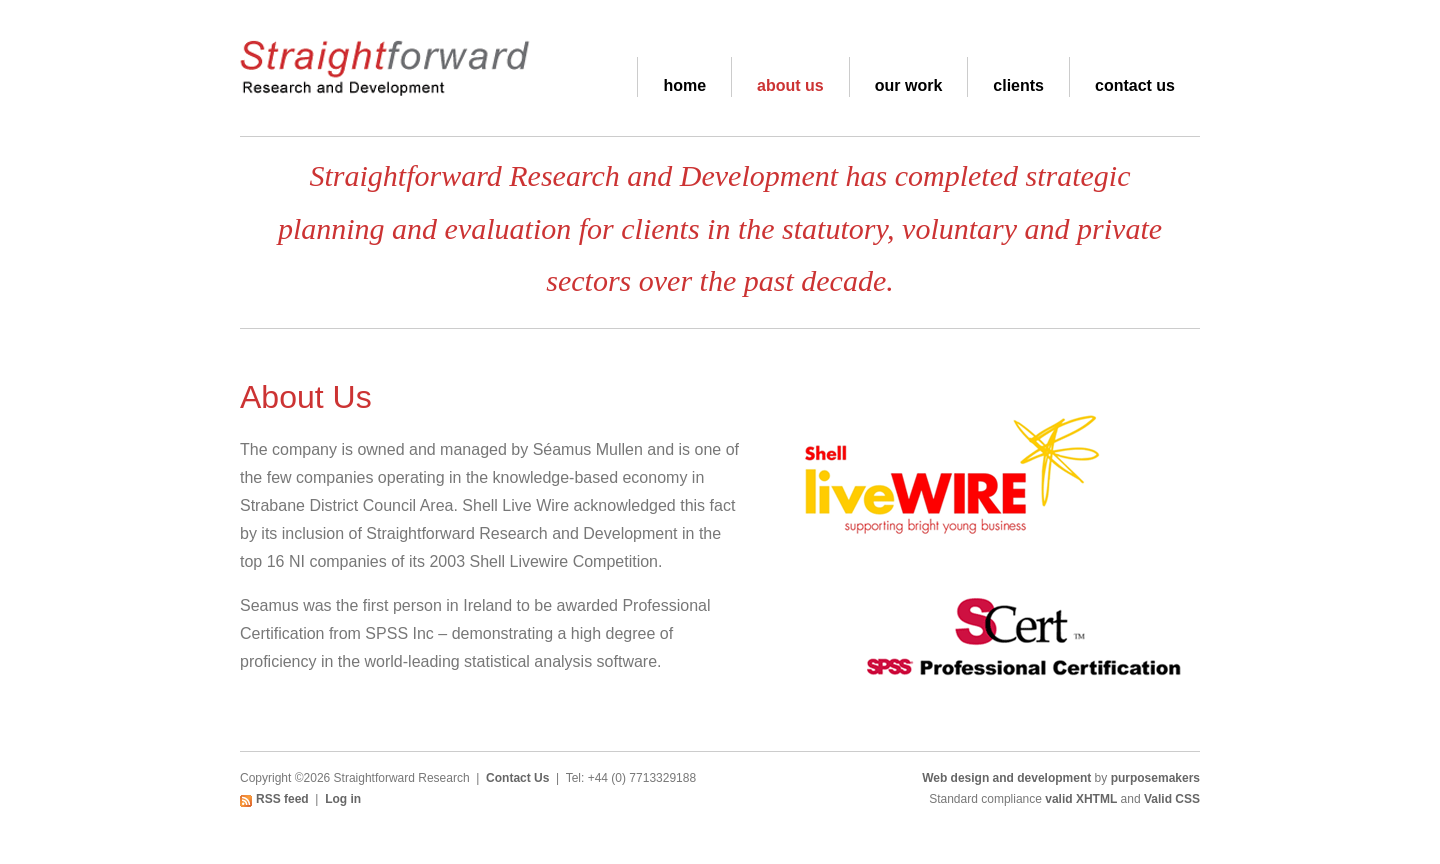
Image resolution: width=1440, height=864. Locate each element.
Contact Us (1135, 85)
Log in (343, 799)
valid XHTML (1081, 799)
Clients (1018, 85)
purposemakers (1155, 778)
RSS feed (282, 799)
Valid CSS (1172, 799)
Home (684, 85)
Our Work (909, 85)
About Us (790, 85)
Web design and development (1006, 778)
